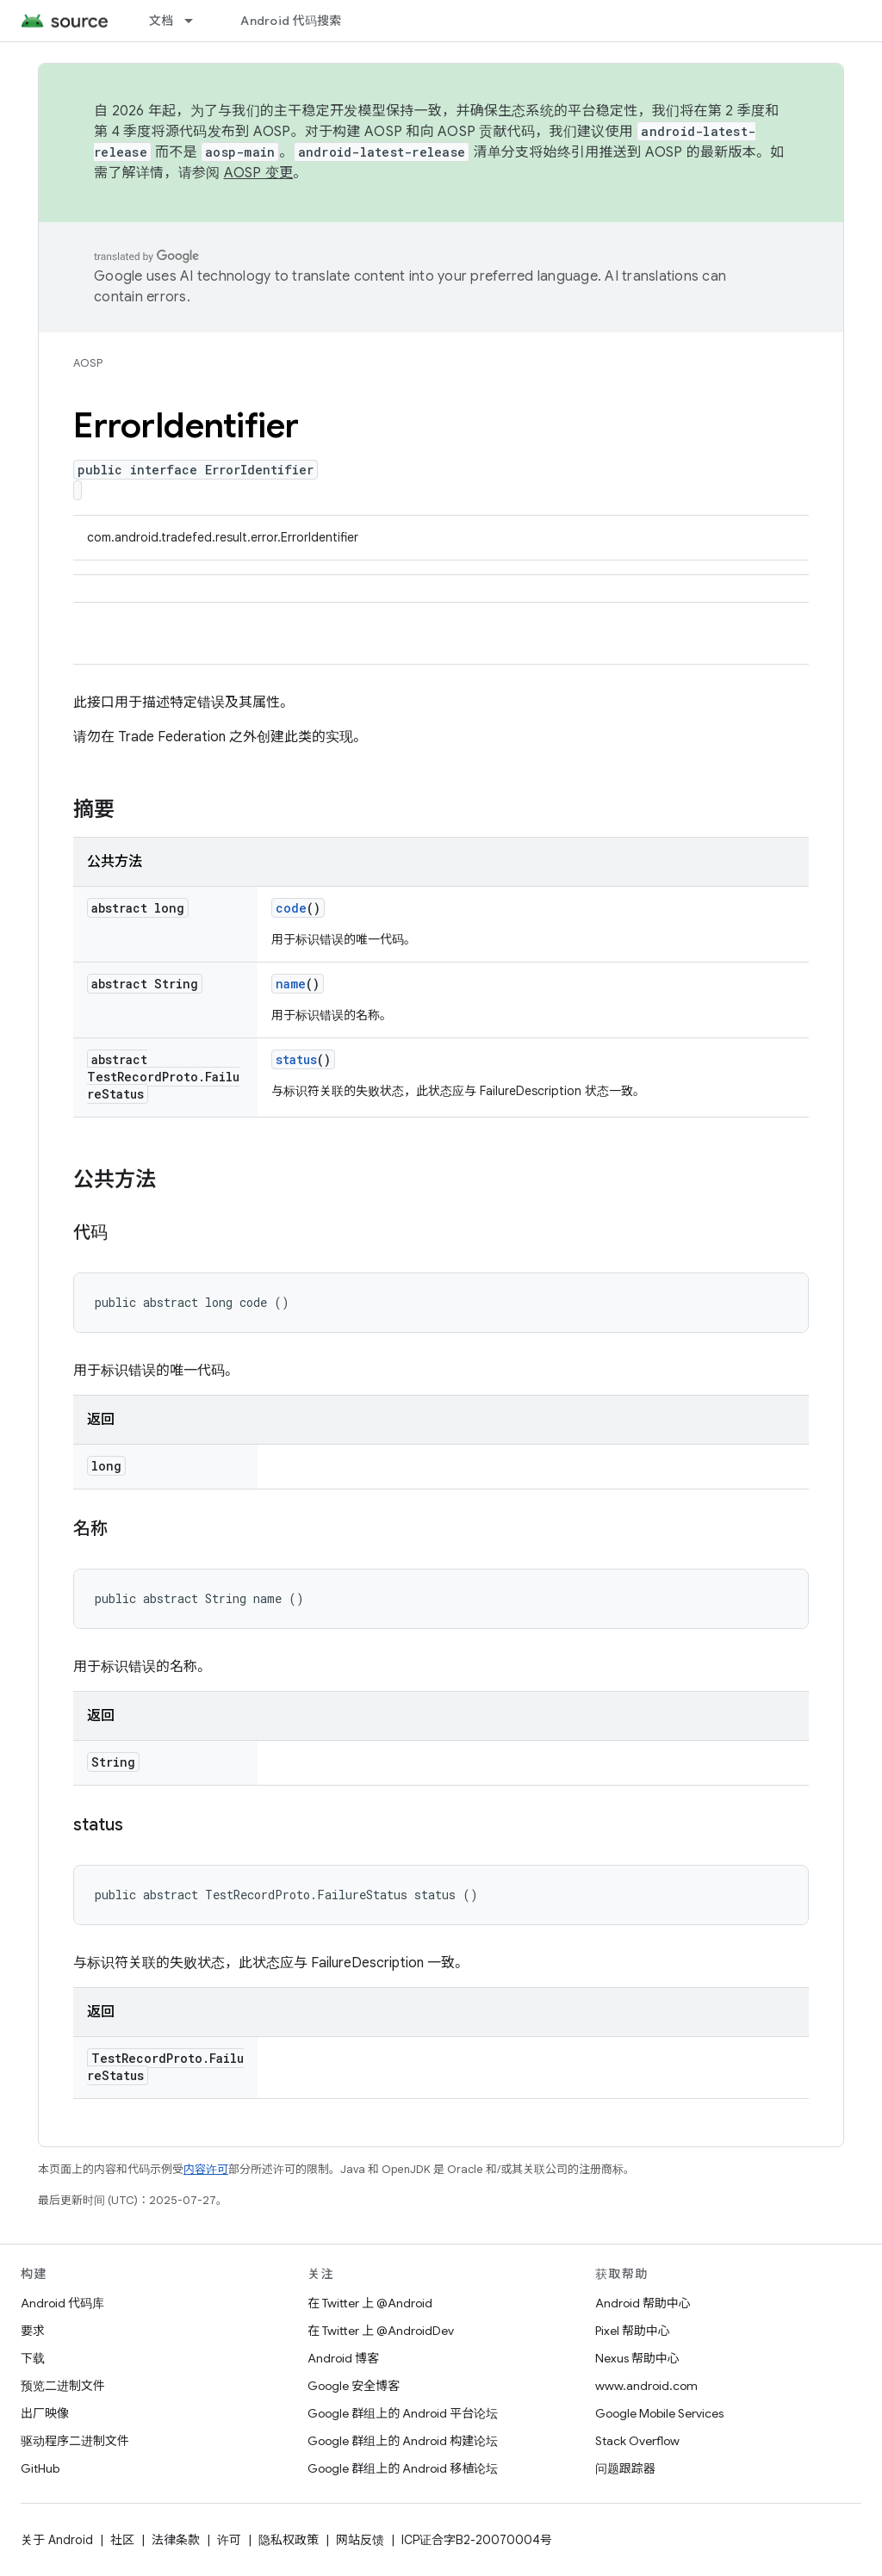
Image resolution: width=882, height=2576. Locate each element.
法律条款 (176, 2540)
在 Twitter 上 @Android (369, 2303)
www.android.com (646, 2385)
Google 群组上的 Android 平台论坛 (402, 2413)
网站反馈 (360, 2540)
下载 (33, 2358)
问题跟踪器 (625, 2468)
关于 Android (57, 2540)
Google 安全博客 (353, 2385)
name (291, 983)
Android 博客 (343, 2358)
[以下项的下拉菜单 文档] (196, 20)
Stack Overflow (637, 2441)
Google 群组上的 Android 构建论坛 (402, 2441)
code (291, 908)
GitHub (40, 2468)
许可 (229, 2540)
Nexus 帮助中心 (637, 2358)
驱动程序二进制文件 (75, 2441)
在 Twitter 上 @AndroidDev (380, 2330)
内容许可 (205, 2169)
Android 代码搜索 (290, 20)
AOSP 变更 (259, 173)
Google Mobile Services (659, 2413)
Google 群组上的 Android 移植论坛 (402, 2468)
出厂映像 (45, 2413)
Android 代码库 (62, 2303)
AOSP (87, 363)
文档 (161, 20)
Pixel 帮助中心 (632, 2330)
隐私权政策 (288, 2540)
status (296, 1059)
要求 (33, 2330)
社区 (122, 2540)
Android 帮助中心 (643, 2303)
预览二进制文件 (63, 2385)
